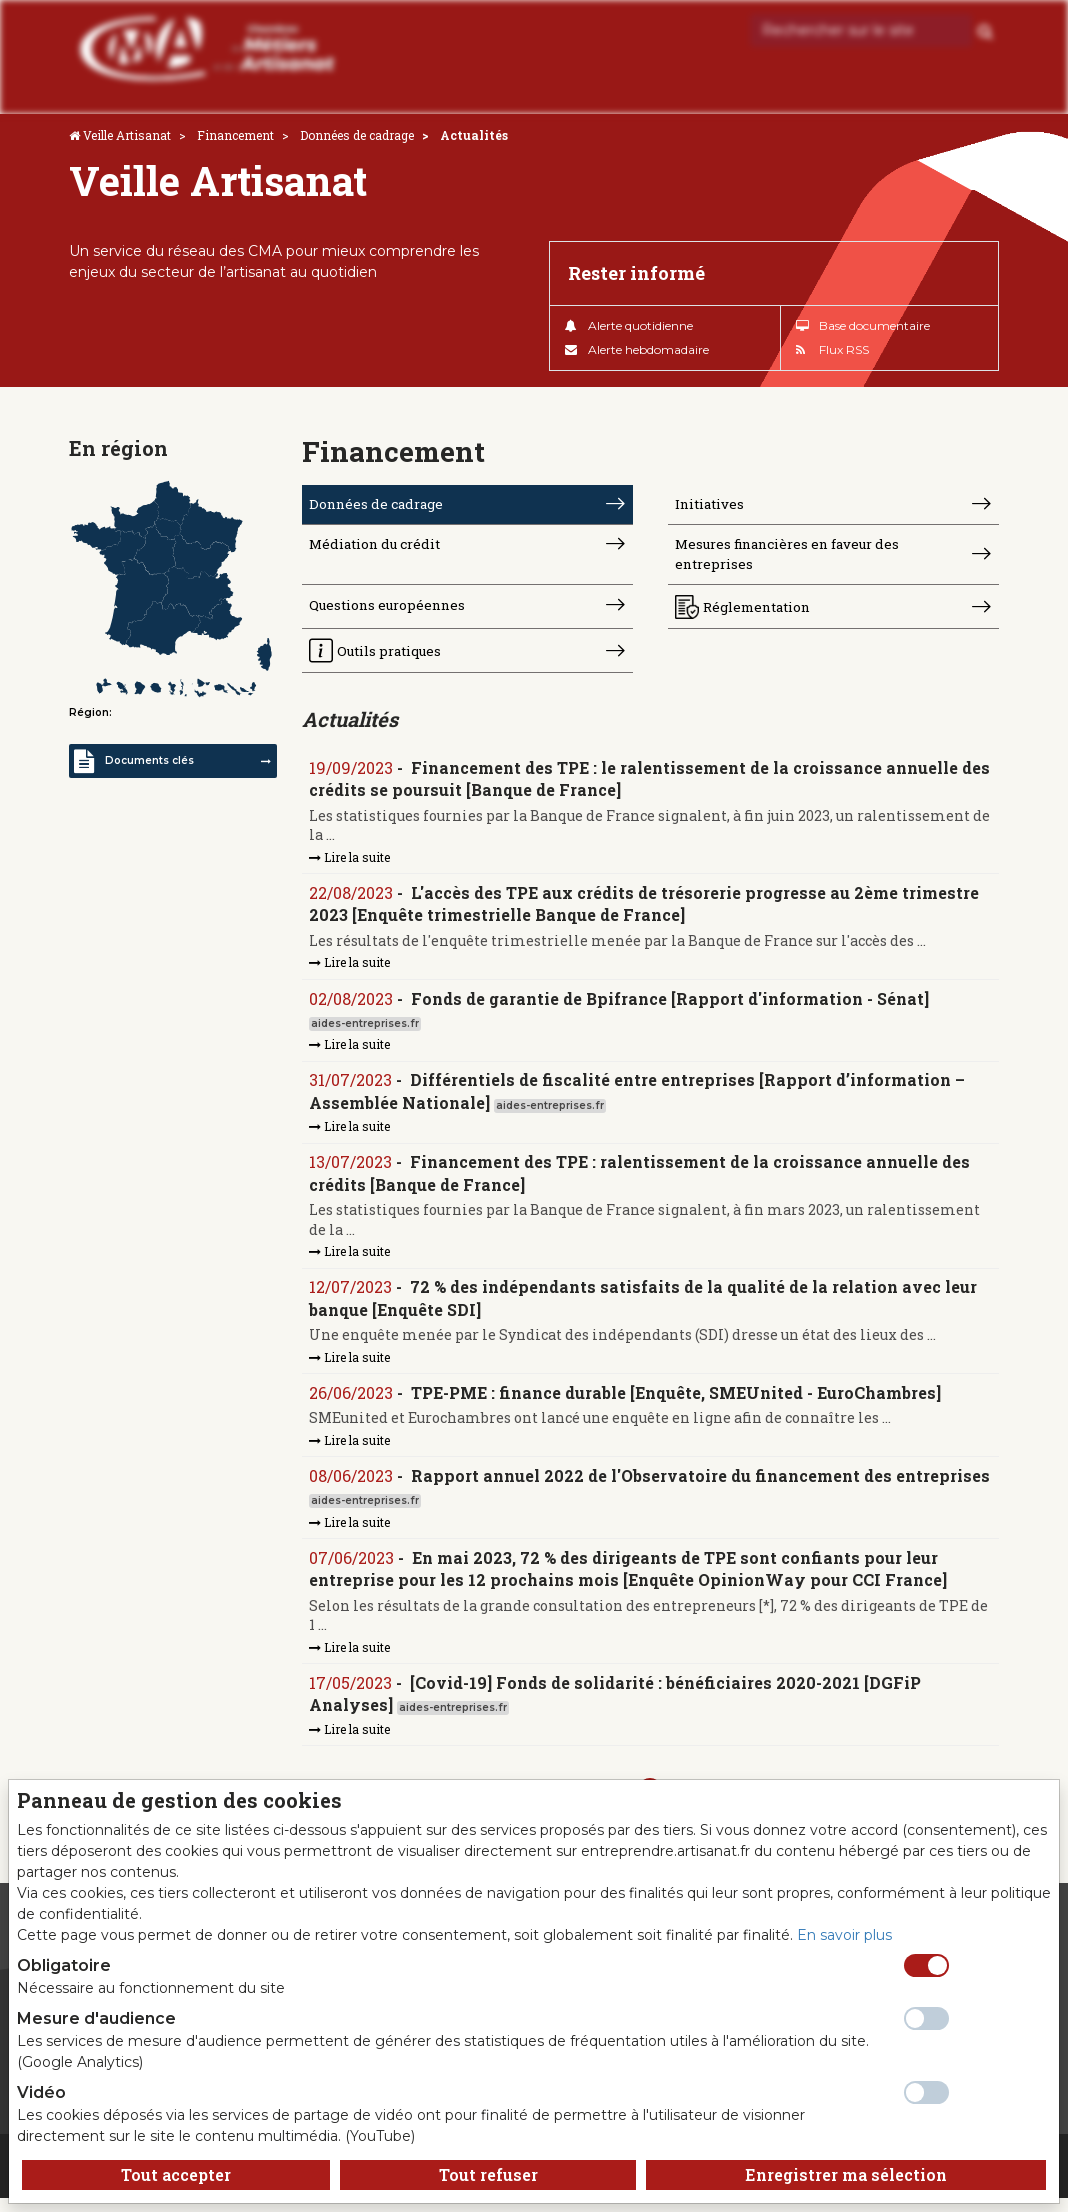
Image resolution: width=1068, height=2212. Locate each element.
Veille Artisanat (127, 135)
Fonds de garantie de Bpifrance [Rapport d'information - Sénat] (671, 1006)
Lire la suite (350, 864)
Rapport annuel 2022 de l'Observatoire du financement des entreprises (701, 1486)
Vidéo (41, 2092)
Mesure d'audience (96, 2018)
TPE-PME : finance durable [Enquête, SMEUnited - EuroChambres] (677, 1403)
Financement (235, 135)
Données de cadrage (357, 135)
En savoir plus (844, 1935)
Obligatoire (64, 1965)
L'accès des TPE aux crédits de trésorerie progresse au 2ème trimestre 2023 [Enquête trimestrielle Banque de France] (645, 910)
